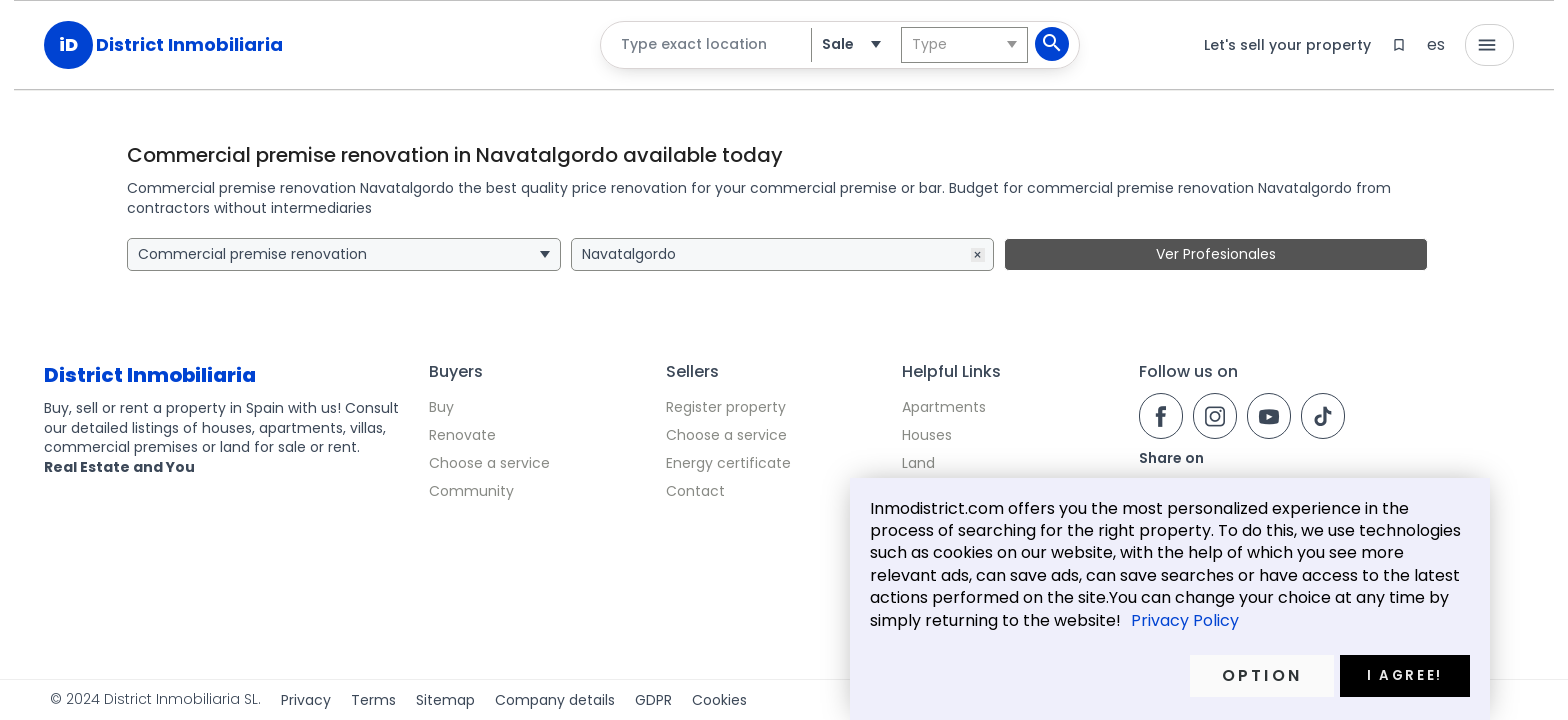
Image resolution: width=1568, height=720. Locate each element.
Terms (373, 700)
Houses (927, 435)
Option (1262, 675)
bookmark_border (1399, 45)
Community (471, 491)
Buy (441, 407)
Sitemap (445, 700)
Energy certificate (728, 463)
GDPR (653, 700)
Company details (555, 700)
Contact (695, 491)
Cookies (719, 700)
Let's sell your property (1287, 45)
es (1436, 44)
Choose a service (489, 463)
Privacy (306, 700)
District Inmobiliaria (189, 44)
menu (1487, 45)
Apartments (944, 407)
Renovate (462, 435)
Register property (726, 407)
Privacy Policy (1185, 621)
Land (918, 463)
